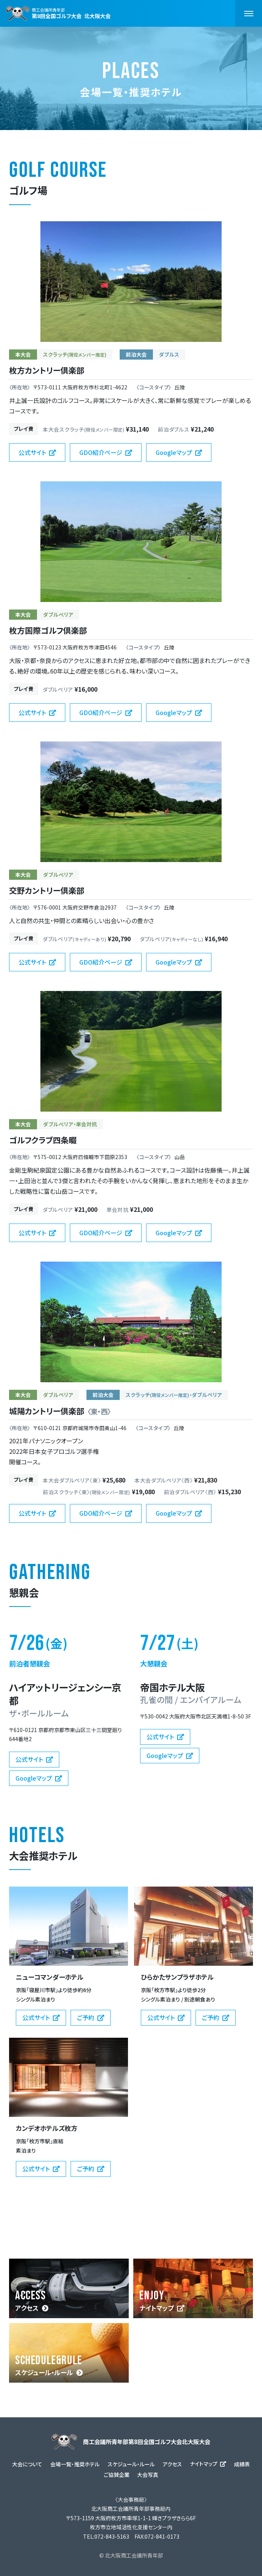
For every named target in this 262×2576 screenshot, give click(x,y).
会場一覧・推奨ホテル (75, 2464)
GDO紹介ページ (100, 452)
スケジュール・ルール (44, 2372)
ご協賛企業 (116, 2474)
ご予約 (85, 2017)
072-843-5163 (111, 2536)
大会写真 (147, 2474)
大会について (27, 2464)
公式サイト (32, 452)
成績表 (242, 2464)
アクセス (27, 2308)
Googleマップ (174, 452)
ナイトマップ (156, 2308)
